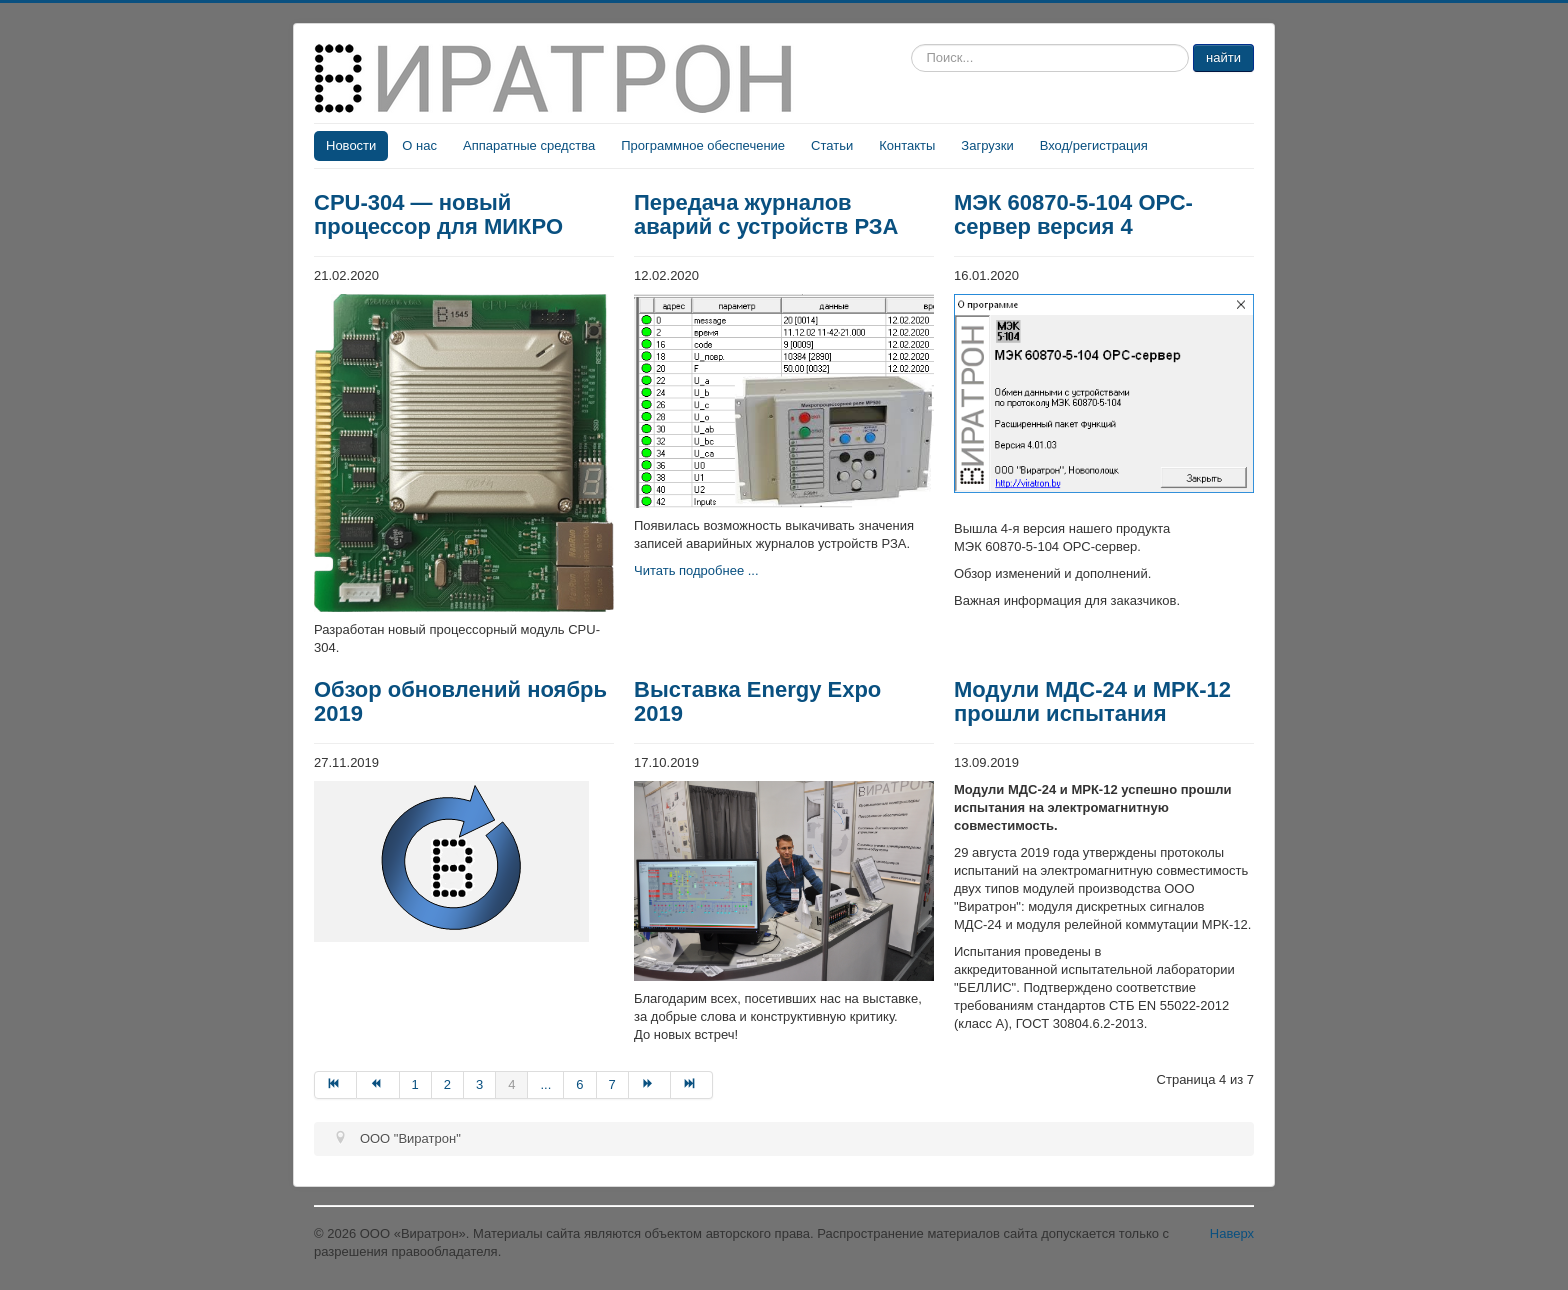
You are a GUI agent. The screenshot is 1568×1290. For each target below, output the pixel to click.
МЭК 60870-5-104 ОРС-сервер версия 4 (1073, 214)
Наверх (1232, 1233)
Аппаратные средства (529, 145)
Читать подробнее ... (696, 570)
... (545, 1084)
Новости (351, 145)
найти (1223, 57)
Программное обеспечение (703, 145)
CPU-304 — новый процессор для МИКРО (438, 214)
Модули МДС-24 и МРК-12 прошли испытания (1092, 701)
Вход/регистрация (1094, 145)
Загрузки (987, 145)
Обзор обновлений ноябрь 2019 (460, 701)
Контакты (907, 145)
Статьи (832, 145)
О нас (419, 145)
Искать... (911, 44)
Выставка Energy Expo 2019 (757, 701)
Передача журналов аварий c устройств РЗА (766, 214)
